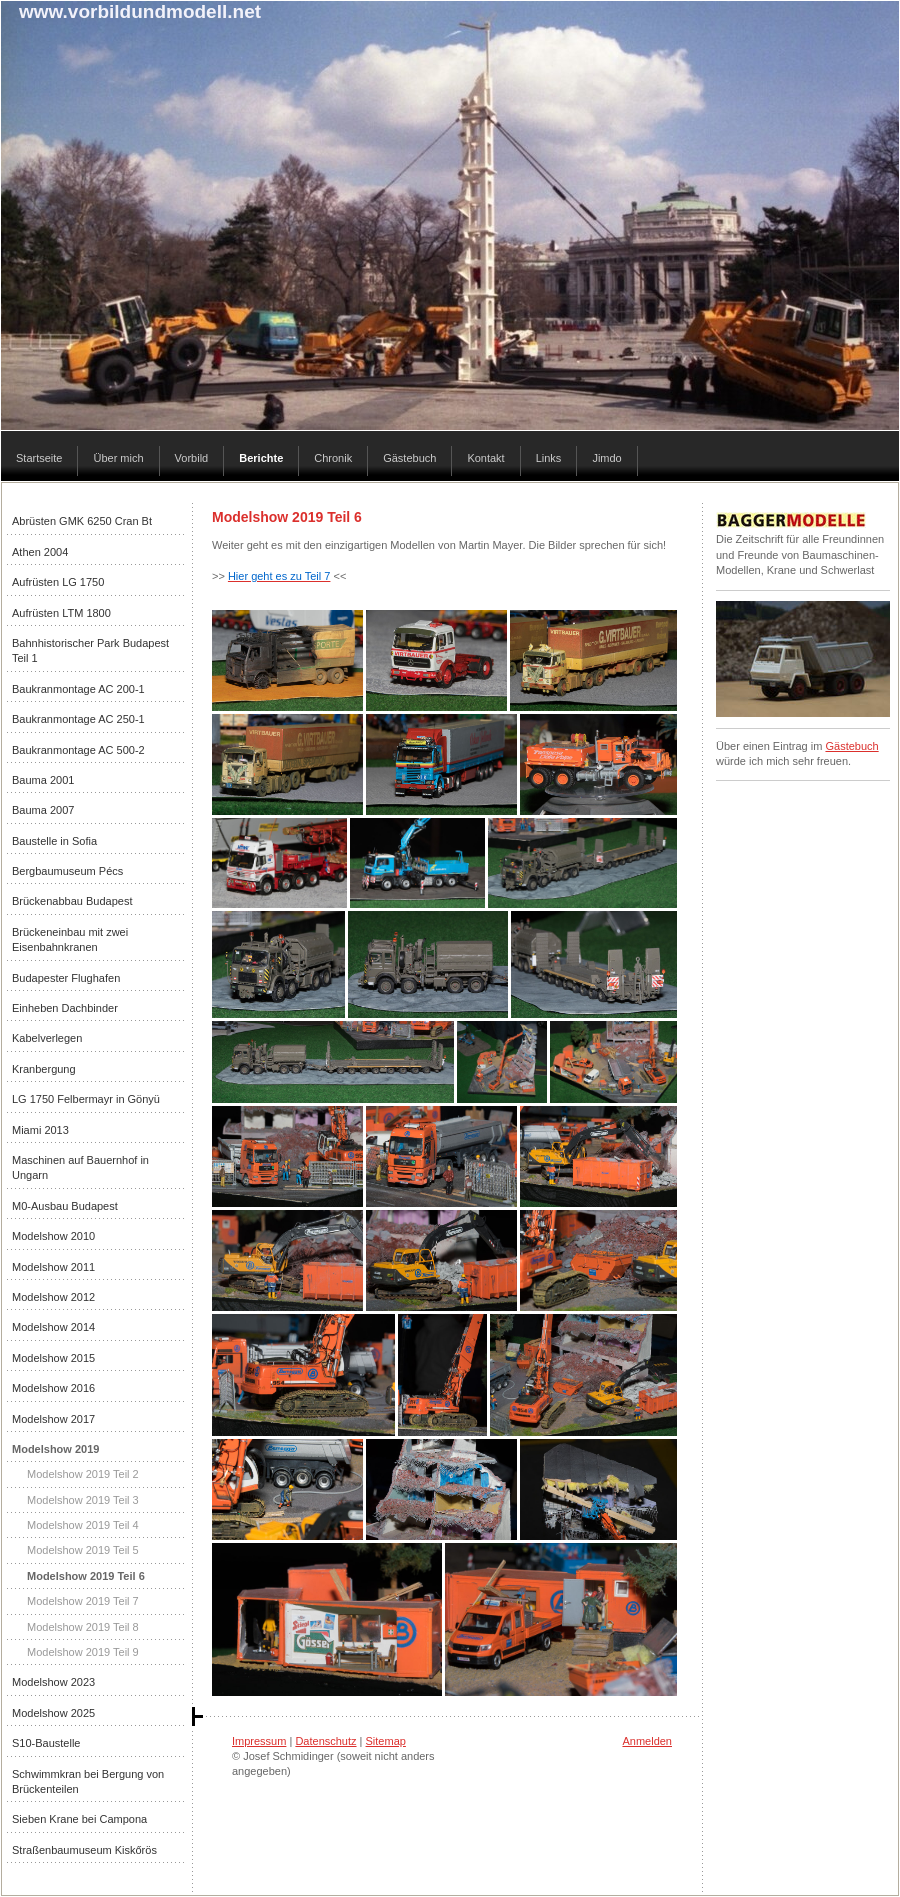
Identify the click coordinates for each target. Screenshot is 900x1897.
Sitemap (386, 1741)
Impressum (259, 1741)
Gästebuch (851, 746)
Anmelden (647, 1741)
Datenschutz (325, 1741)
